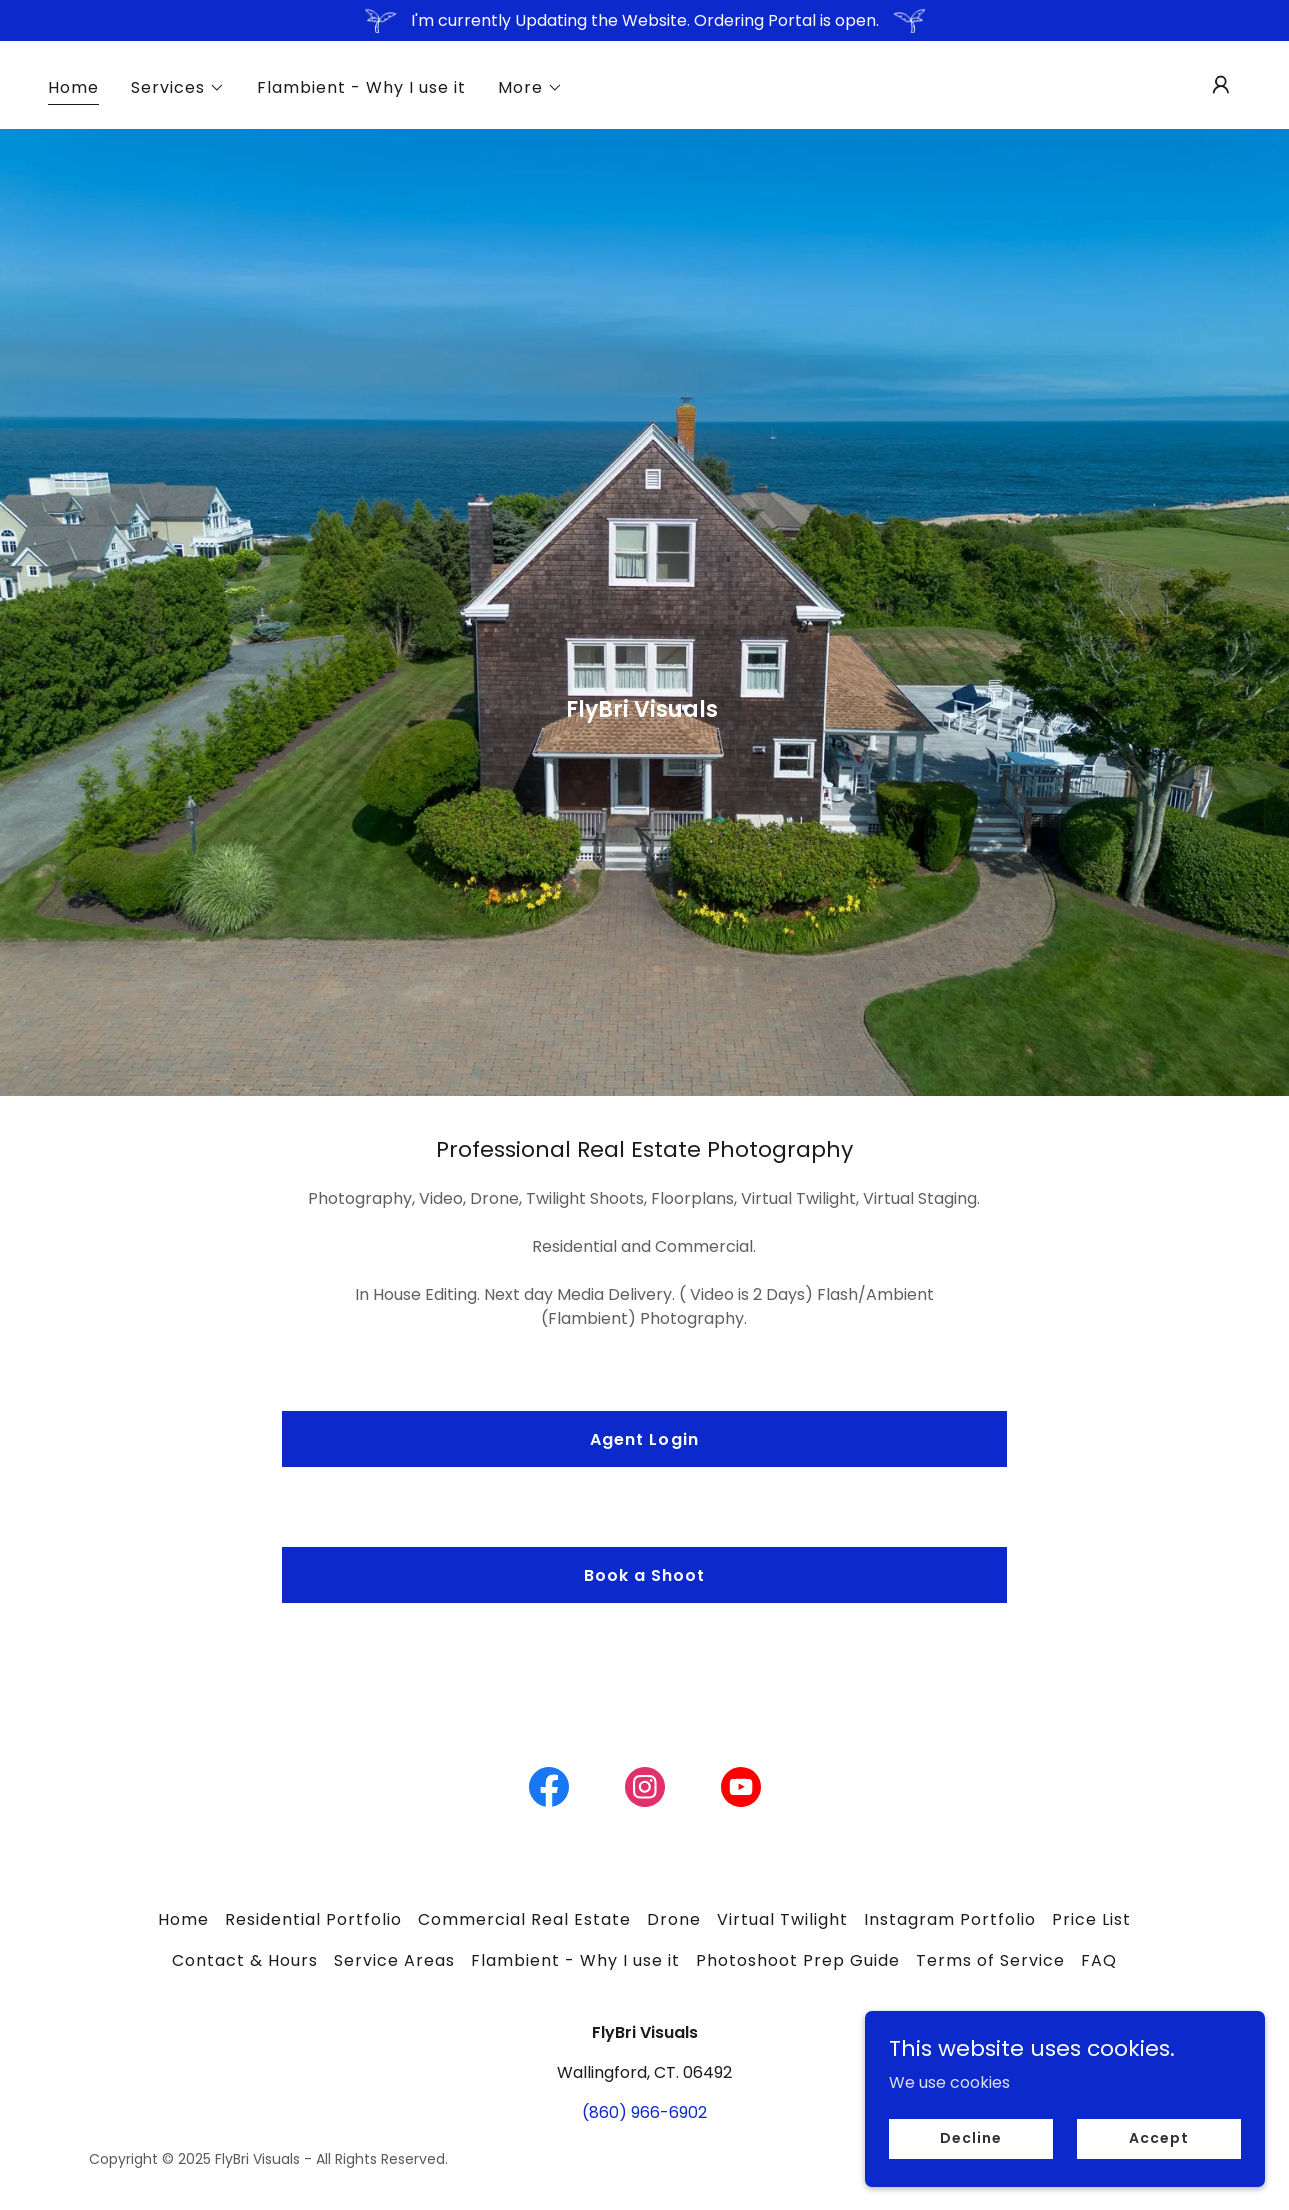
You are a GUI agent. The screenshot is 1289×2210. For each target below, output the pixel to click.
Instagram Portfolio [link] (950, 1919)
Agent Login (644, 1439)
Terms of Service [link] (990, 1960)
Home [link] (73, 87)
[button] (178, 88)
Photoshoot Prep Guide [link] (798, 1960)
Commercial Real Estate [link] (524, 1919)
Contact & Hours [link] (245, 1960)
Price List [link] (1091, 1919)
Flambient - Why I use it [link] (361, 87)
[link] (549, 1791)
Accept (1158, 2138)
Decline (970, 2138)
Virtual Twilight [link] (782, 1919)
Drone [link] (674, 1919)
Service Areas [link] (394, 1960)
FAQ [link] (1099, 1960)
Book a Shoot (644, 1575)
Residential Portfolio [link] (313, 1919)
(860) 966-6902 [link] (644, 2112)
